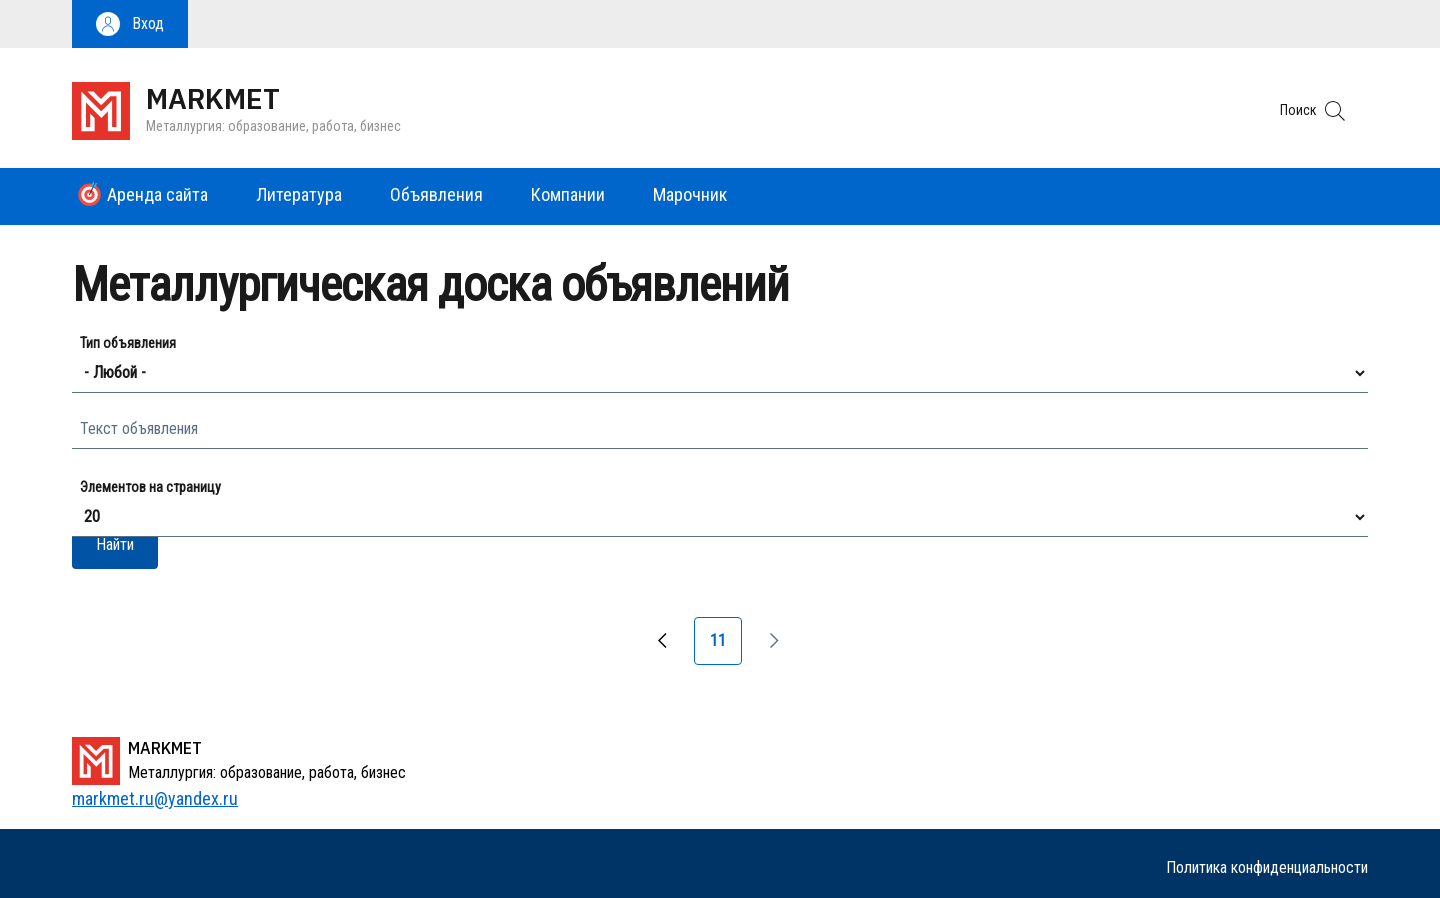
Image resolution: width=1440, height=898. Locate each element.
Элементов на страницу (150, 487)
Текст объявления (139, 428)
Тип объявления (128, 343)
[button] (130, 24)
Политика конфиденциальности (1267, 867)
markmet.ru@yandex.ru (155, 798)
